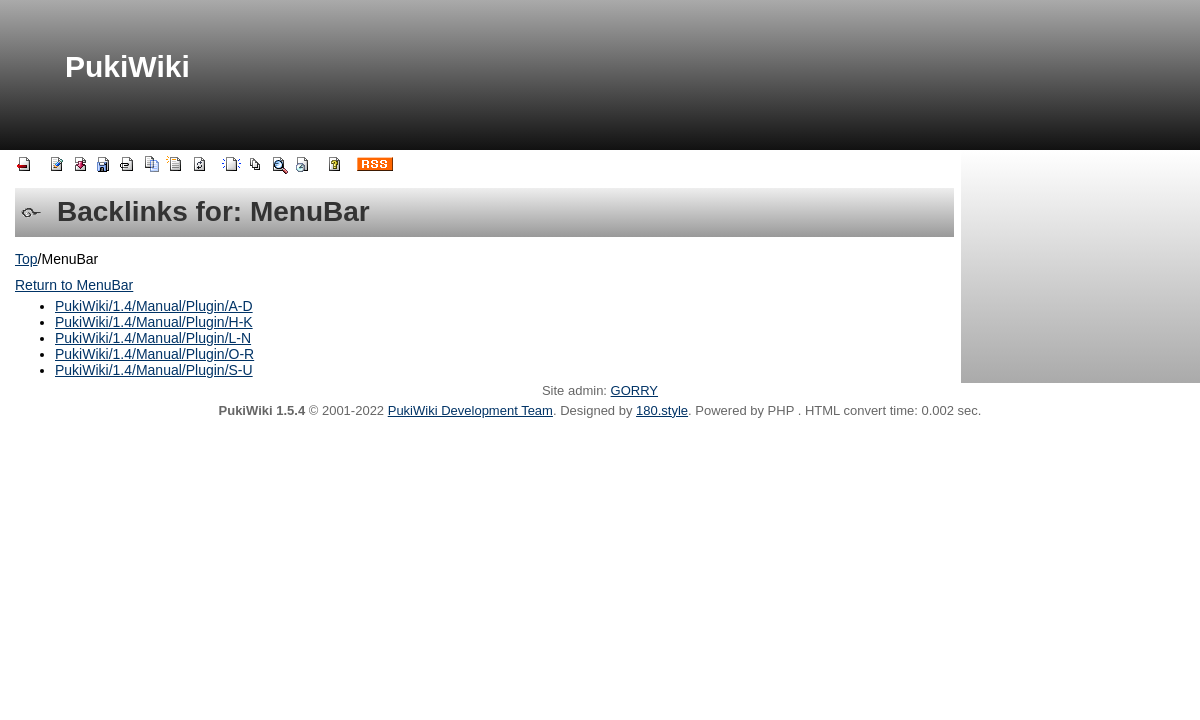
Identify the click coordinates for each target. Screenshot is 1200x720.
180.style (662, 410)
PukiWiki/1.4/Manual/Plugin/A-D (154, 306)
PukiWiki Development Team (470, 410)
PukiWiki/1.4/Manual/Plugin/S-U (154, 370)
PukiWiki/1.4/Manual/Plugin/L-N (153, 338)
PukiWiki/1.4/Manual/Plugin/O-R (154, 354)
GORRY (634, 390)
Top (26, 259)
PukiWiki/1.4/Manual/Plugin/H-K (154, 322)
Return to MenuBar (74, 285)
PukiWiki (127, 66)
